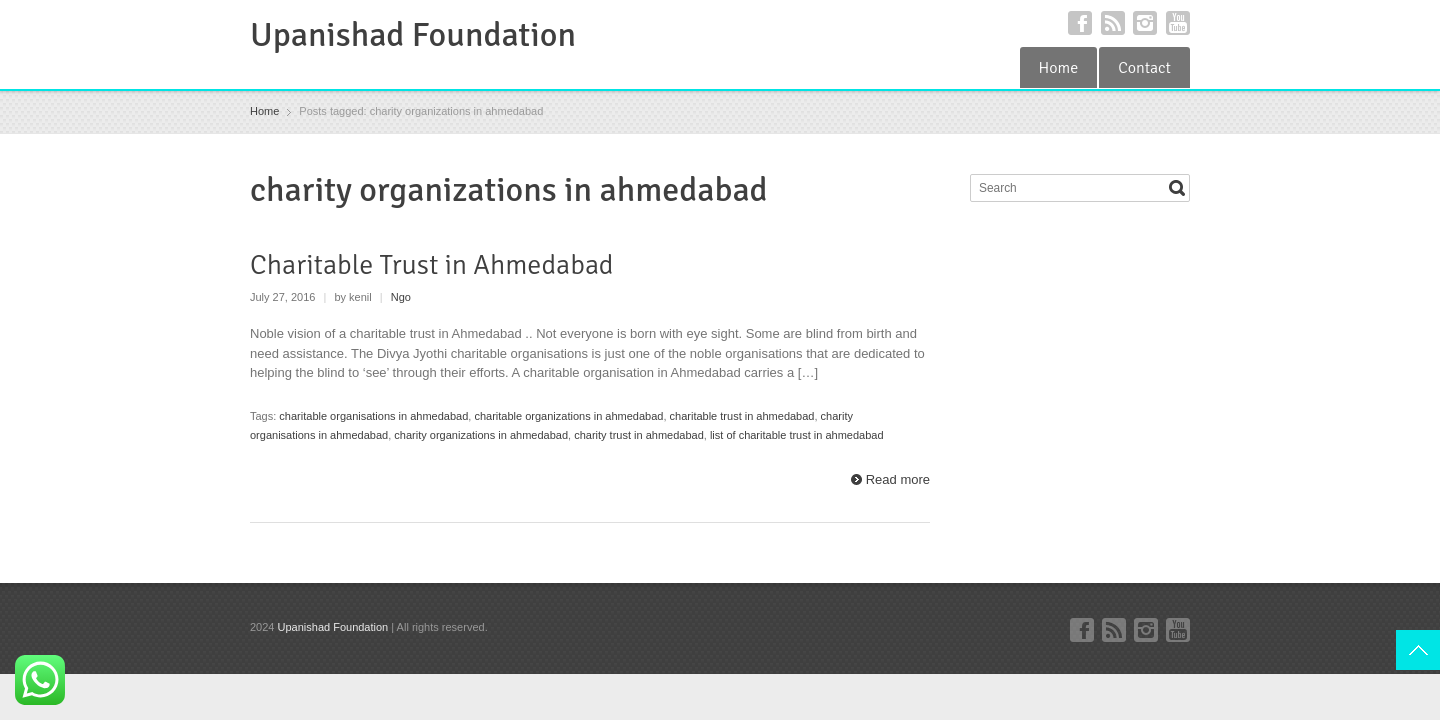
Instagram (1145, 23)
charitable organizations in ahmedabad (568, 416)
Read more (898, 479)
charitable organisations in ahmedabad (373, 416)
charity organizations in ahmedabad (481, 435)
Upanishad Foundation (413, 35)
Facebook (1080, 23)
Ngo (401, 297)
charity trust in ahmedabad (639, 435)
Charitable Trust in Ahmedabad (432, 265)
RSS (1113, 23)
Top (1418, 650)
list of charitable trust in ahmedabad (797, 435)
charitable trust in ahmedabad (742, 416)
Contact (1144, 68)
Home (1059, 68)
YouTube (1178, 23)
